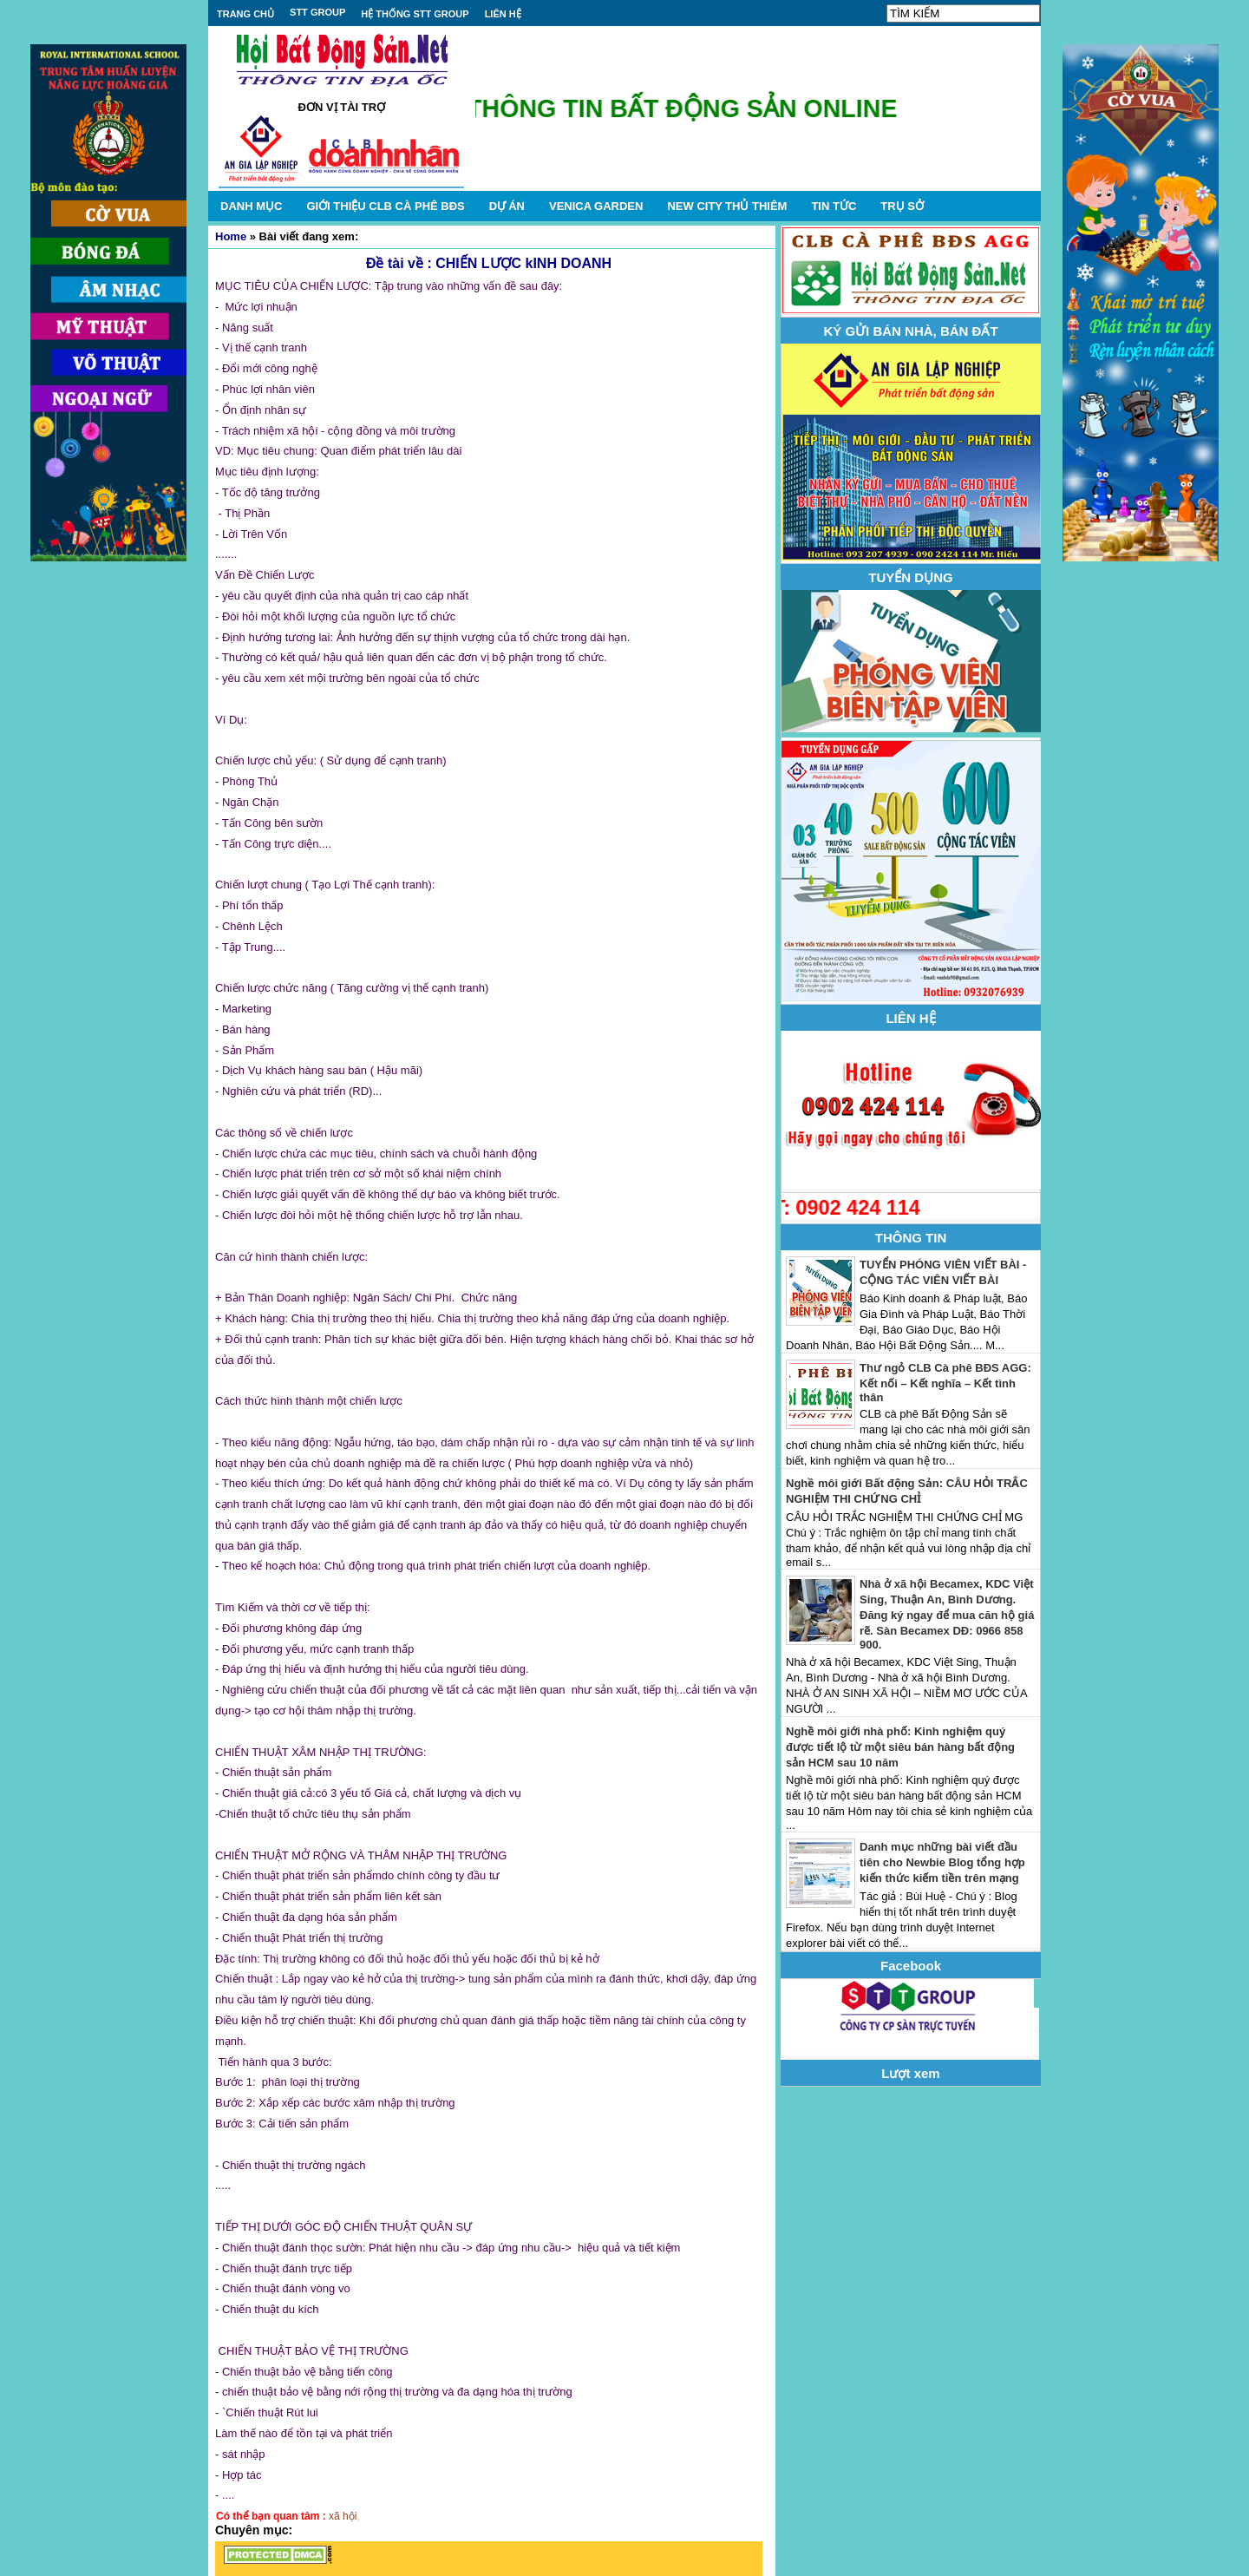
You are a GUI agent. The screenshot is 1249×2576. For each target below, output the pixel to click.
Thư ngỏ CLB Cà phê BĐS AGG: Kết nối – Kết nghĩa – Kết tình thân (945, 1382)
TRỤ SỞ (902, 206)
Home (230, 236)
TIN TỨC (833, 206)
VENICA (596, 206)
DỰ (507, 206)
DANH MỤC (251, 206)
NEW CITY (727, 206)
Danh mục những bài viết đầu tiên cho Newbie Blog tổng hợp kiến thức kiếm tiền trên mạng (942, 1862)
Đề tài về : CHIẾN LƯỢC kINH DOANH (488, 263)
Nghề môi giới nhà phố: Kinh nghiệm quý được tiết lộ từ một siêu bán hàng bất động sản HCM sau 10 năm (900, 1747)
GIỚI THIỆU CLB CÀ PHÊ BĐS (385, 206)
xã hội (342, 2516)
